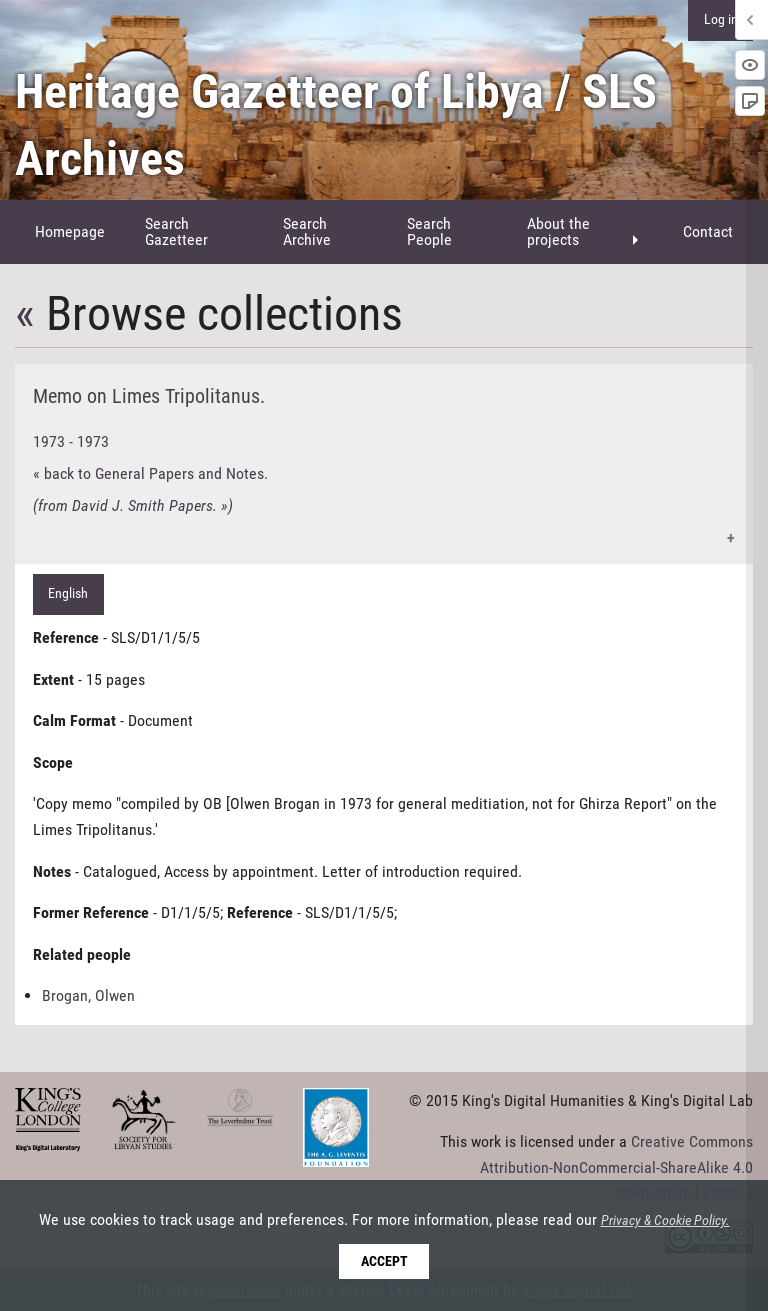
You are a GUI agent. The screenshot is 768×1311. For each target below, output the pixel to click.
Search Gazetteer (176, 231)
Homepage (70, 231)
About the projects (558, 231)
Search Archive (307, 231)
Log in (721, 19)
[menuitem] (70, 232)
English (68, 593)
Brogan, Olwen (88, 995)
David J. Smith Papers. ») (152, 505)
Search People (429, 231)
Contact (708, 231)
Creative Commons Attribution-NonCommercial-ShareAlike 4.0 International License (616, 1167)
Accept (384, 1261)
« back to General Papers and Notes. (150, 473)
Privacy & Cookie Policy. (665, 1221)
